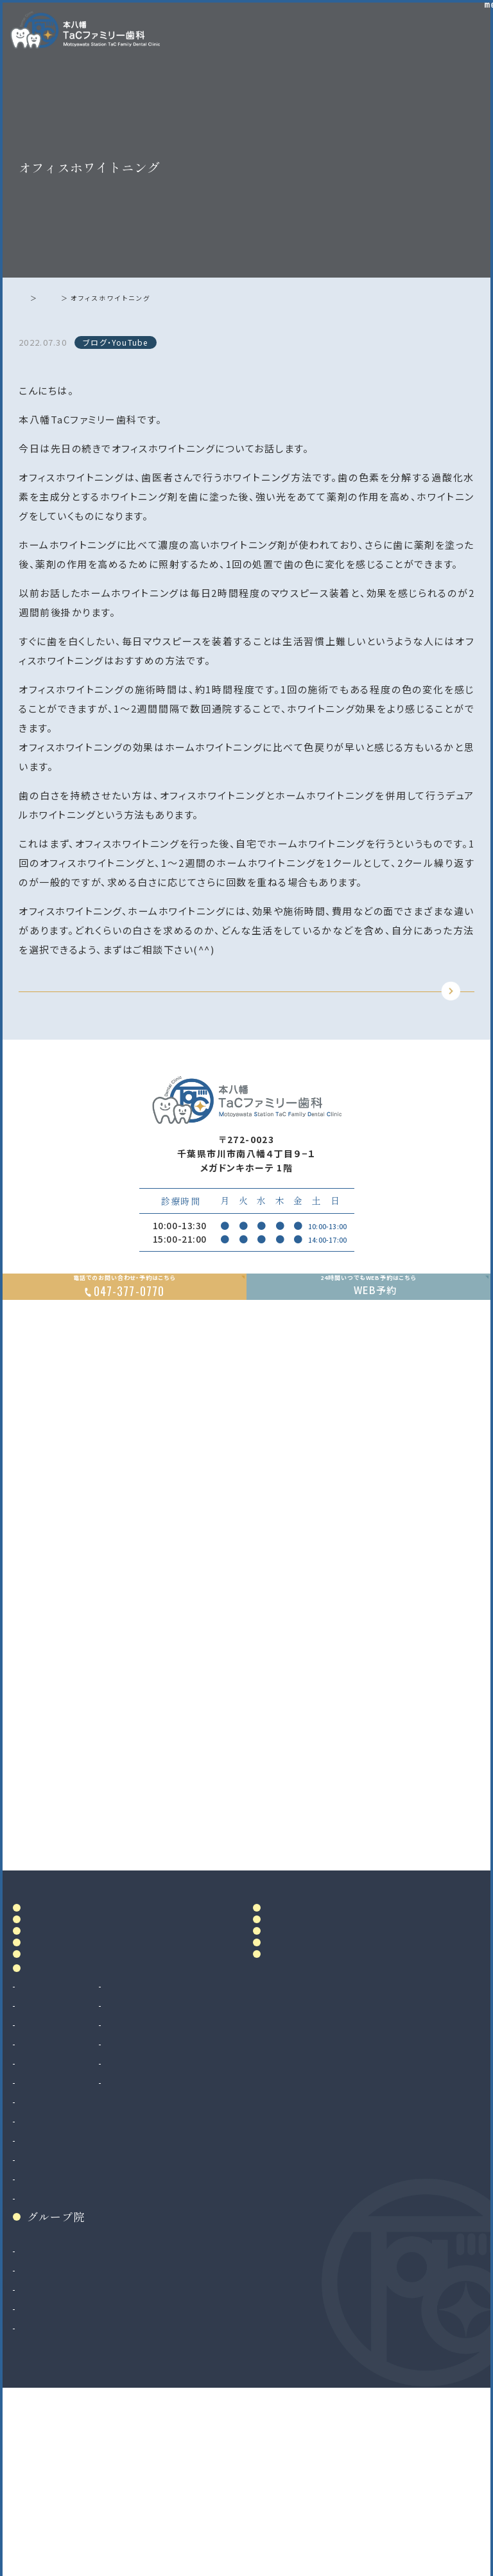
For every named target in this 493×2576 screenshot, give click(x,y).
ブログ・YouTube (90, 298)
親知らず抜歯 (47, 2295)
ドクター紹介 (61, 2042)
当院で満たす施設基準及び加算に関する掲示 (311, 2046)
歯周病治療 (44, 2199)
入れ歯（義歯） (49, 2218)
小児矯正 (39, 2373)
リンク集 (290, 2107)
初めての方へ (61, 2098)
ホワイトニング (161, 2180)
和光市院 (39, 2425)
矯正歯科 (39, 2334)
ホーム (34, 298)
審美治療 (149, 2160)
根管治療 (39, 2180)
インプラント (45, 2315)
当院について (61, 2015)
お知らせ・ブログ (313, 2078)
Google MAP (422, 1910)
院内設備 (50, 2071)
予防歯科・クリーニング (68, 2257)
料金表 (284, 2015)
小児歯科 (39, 2238)
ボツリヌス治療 (162, 2257)
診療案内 (50, 2137)
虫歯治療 (39, 2160)
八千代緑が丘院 (54, 2483)
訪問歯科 (149, 2238)
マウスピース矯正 (56, 2353)
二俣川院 (39, 2464)
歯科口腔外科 (48, 2276)
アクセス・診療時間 (311, 1986)
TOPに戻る (243, 1011)
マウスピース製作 (167, 2199)
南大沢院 (39, 2444)
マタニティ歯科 (161, 2218)
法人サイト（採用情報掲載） (77, 2502)
